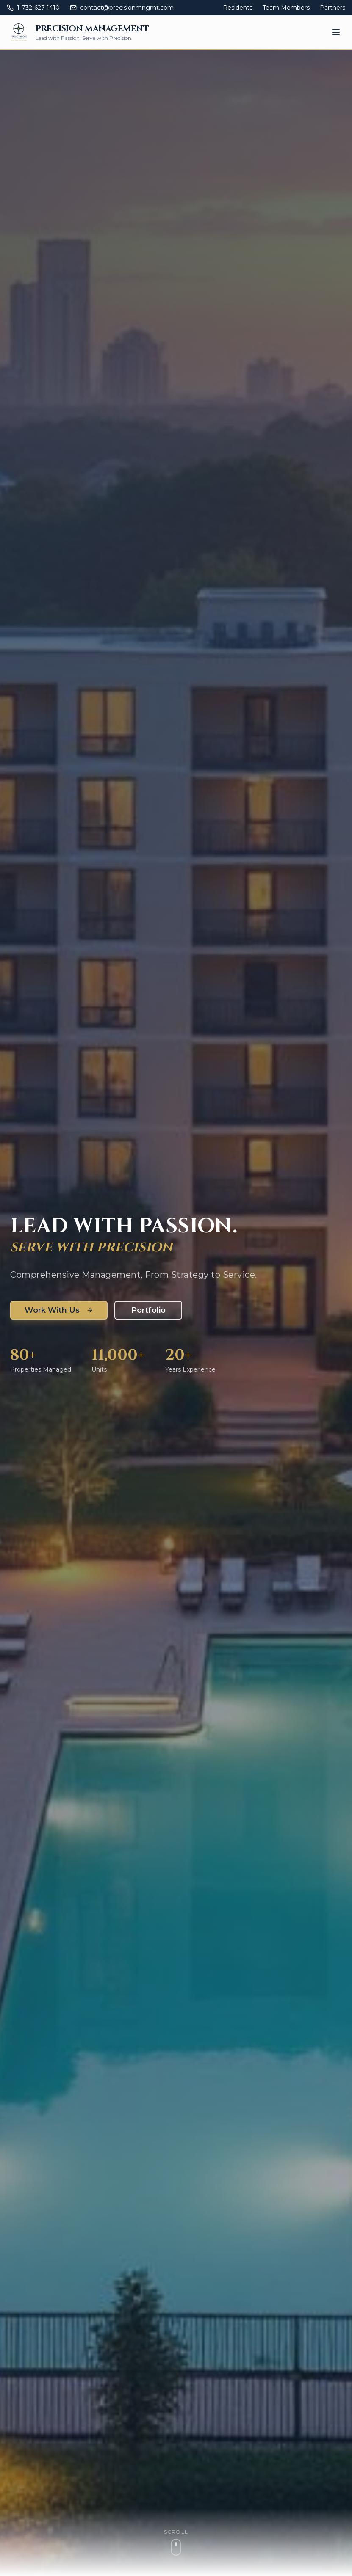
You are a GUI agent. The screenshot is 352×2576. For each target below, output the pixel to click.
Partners (332, 7)
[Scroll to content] (176, 2542)
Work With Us (59, 1310)
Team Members (286, 7)
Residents (237, 7)
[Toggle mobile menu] (336, 32)
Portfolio (148, 1310)
